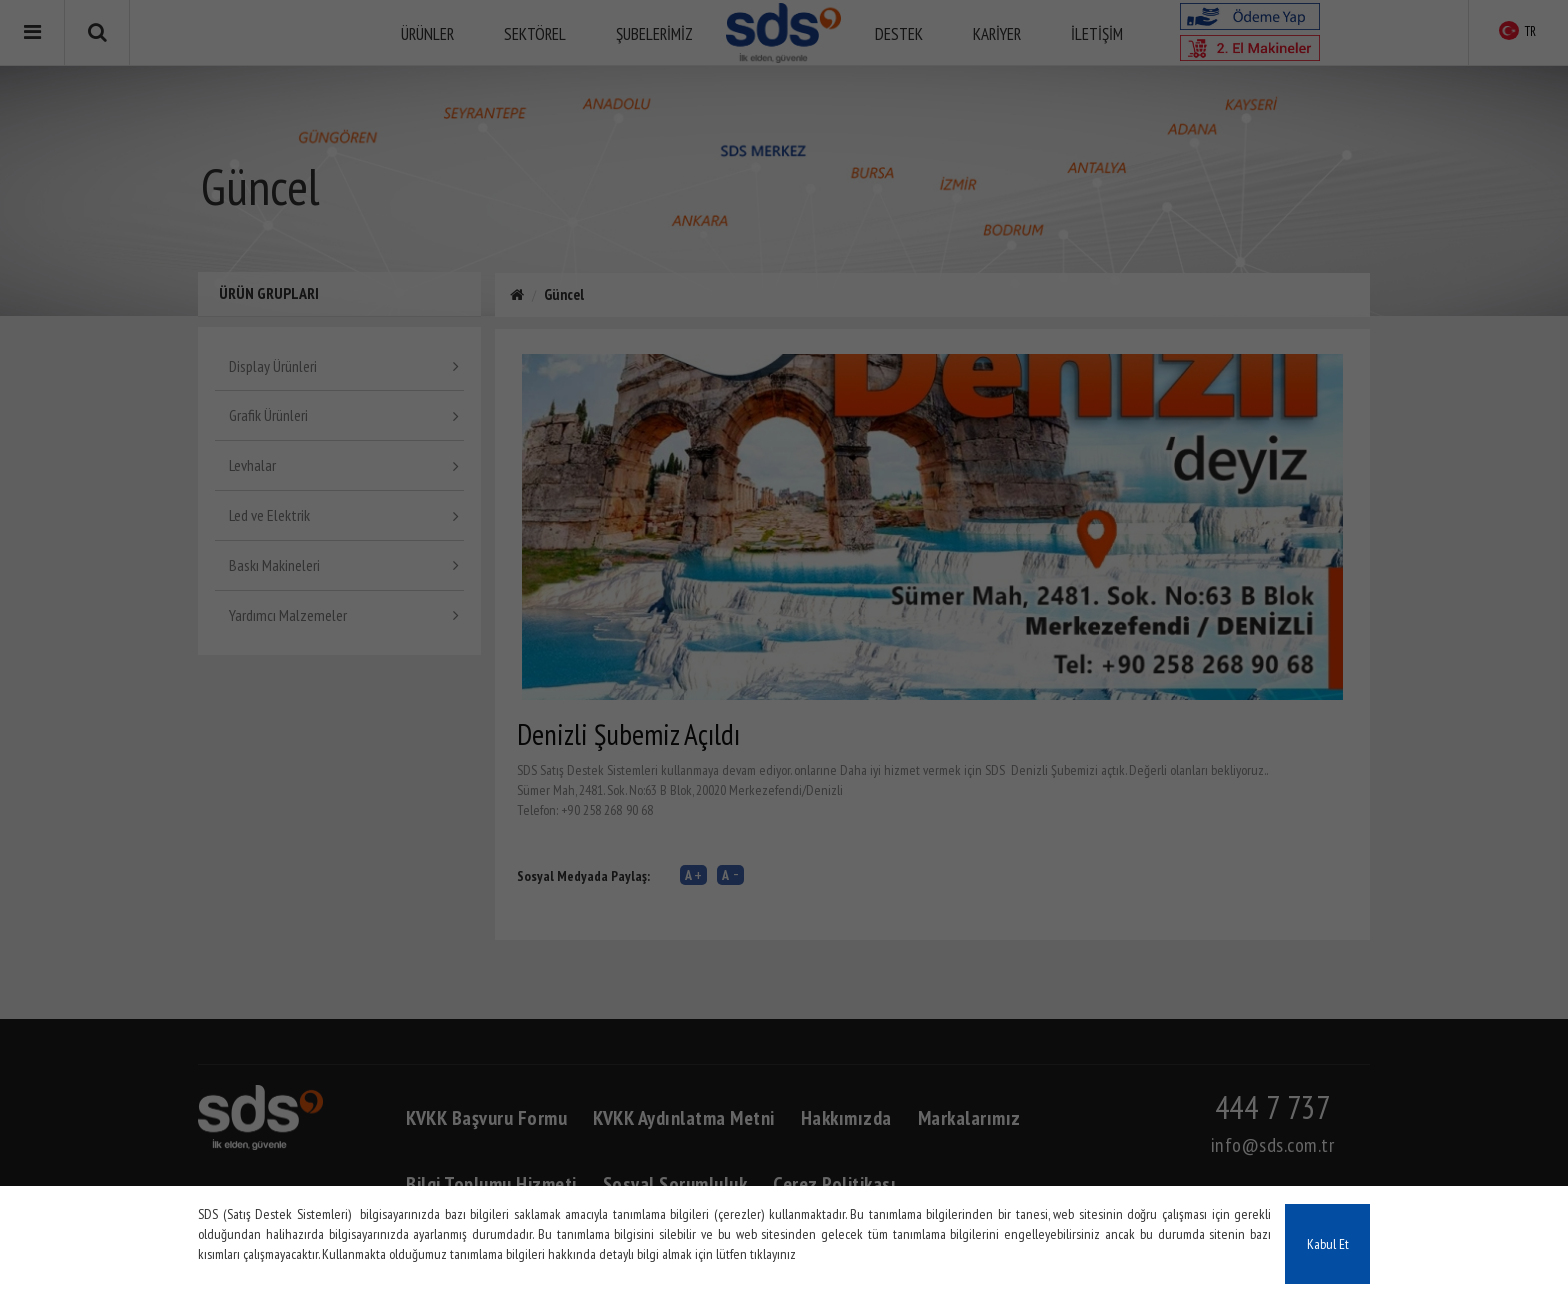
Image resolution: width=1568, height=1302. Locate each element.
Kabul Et (1328, 1244)
